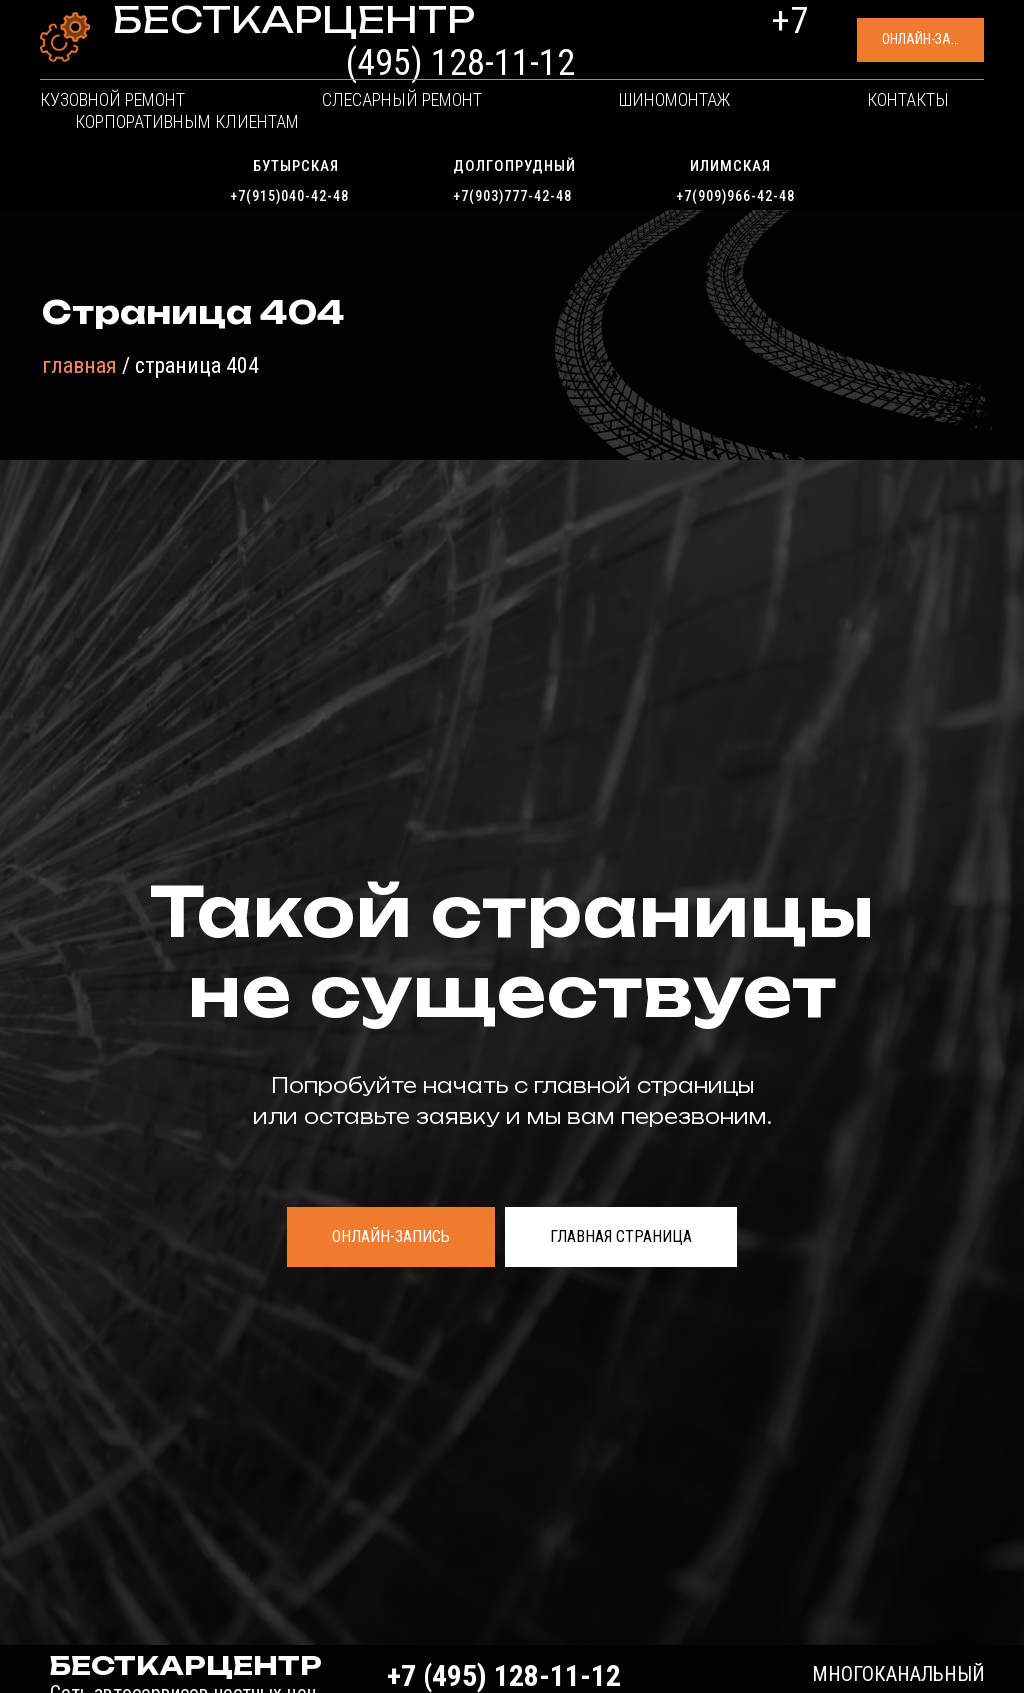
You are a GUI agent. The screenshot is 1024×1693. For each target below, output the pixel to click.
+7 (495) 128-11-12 (616, 47)
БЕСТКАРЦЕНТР (226, 37)
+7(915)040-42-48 (289, 196)
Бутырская (296, 166)
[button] (841, 51)
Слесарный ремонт (344, 125)
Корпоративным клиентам (833, 125)
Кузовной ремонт (155, 125)
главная (79, 365)
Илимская (730, 166)
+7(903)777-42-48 (512, 196)
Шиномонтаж (515, 125)
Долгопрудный (514, 166)
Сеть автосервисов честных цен (220, 62)
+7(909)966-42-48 (735, 196)
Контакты (647, 125)
